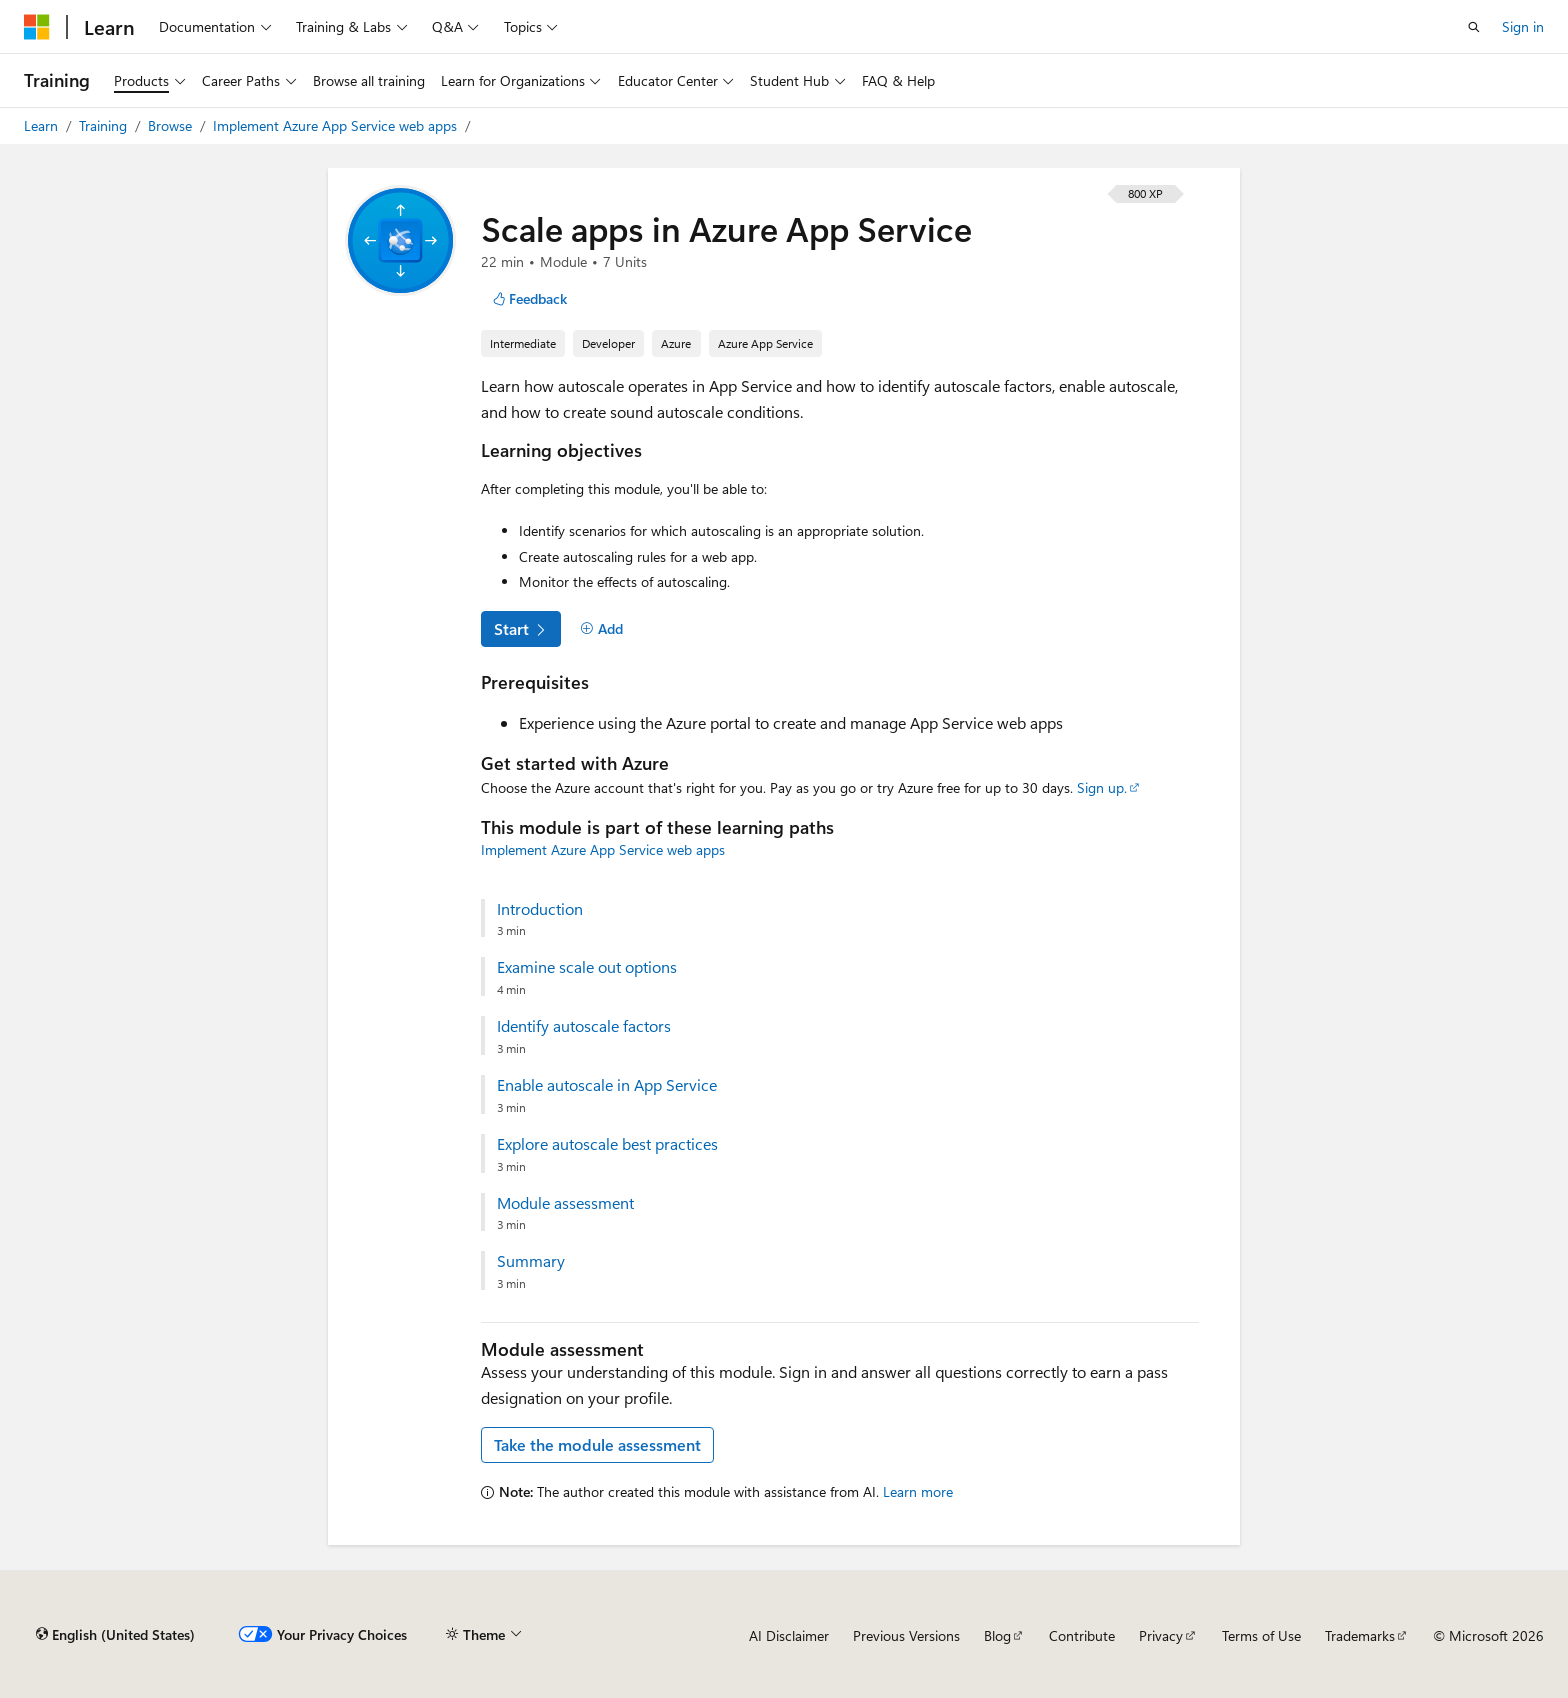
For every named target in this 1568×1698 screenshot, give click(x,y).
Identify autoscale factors (584, 1026)
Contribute (1082, 1635)
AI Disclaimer (789, 1635)
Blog (997, 1635)
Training (105, 125)
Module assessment (565, 1203)
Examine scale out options (587, 967)
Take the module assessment (597, 1444)
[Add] (601, 629)
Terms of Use (1261, 1635)
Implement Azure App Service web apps (337, 125)
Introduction (540, 909)
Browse (172, 125)
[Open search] (1474, 27)
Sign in (1523, 26)
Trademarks (1360, 1635)
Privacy (1161, 1635)
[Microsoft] (37, 27)
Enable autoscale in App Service (607, 1085)
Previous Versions (906, 1635)
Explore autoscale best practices (607, 1144)
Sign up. (1102, 787)
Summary (531, 1261)
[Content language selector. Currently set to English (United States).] (115, 1635)
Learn (43, 125)
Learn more (918, 1491)
